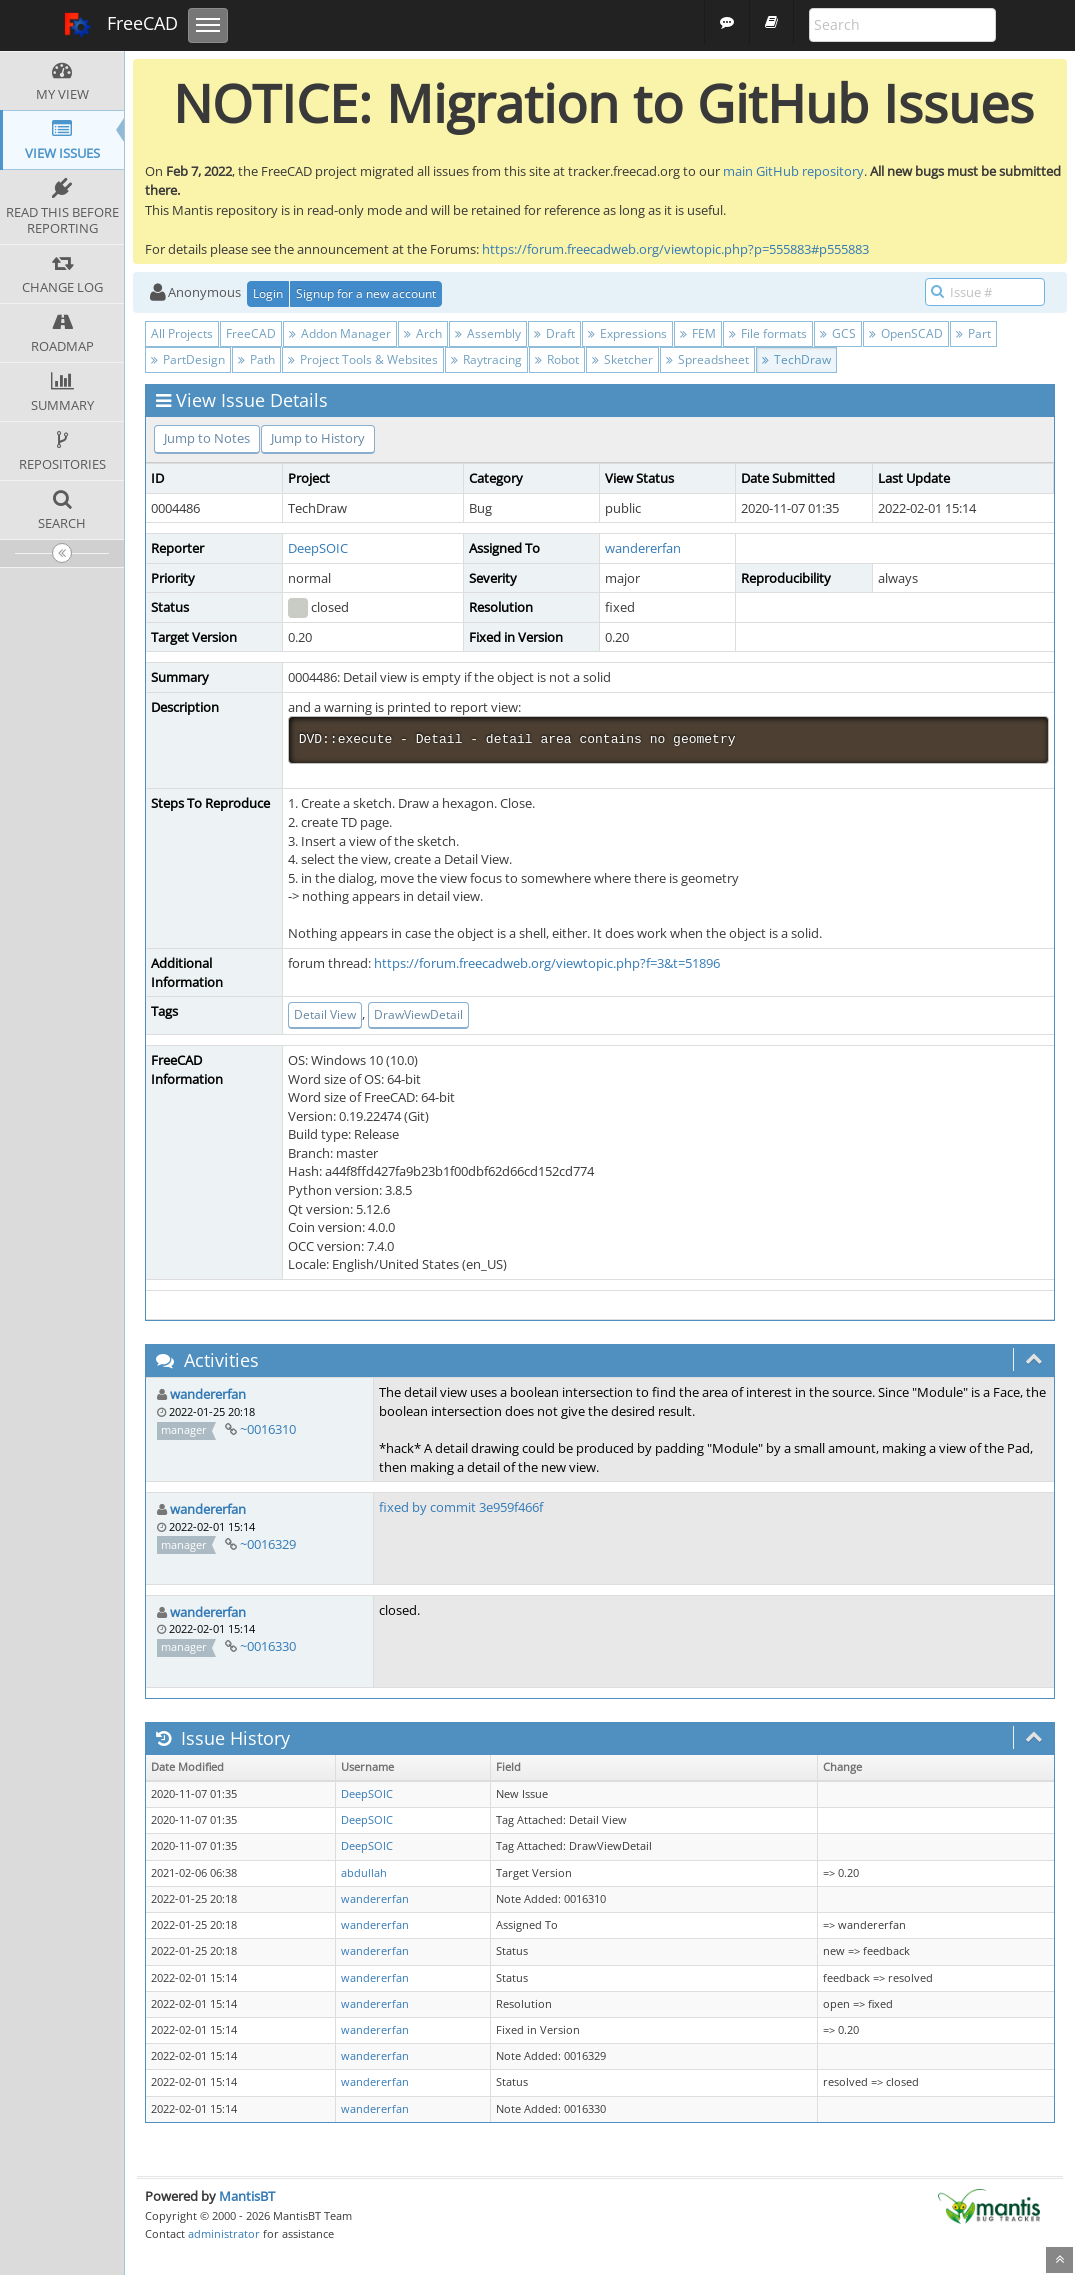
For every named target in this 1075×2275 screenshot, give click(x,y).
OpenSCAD (906, 333)
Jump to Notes (207, 438)
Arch (423, 333)
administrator (224, 2233)
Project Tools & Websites (363, 359)
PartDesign (188, 359)
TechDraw (796, 359)
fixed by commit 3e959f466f (461, 1507)
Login (268, 293)
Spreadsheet (707, 359)
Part (973, 333)
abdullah (364, 1873)
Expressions (627, 333)
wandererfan (643, 548)
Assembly (488, 333)
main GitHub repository (793, 171)
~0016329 (268, 1544)
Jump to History (318, 438)
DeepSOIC (318, 548)
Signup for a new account (366, 293)
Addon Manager (340, 333)
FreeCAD (120, 25)
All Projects (182, 333)
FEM (698, 333)
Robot (557, 359)
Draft (554, 333)
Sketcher (622, 359)
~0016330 (268, 1646)
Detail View (325, 1014)
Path (256, 359)
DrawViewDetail (418, 1014)
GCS (838, 333)
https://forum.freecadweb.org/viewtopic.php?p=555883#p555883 (675, 249)
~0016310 (268, 1429)
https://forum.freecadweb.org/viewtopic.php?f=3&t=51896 (547, 963)
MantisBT (247, 2196)
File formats (768, 333)
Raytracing (486, 359)
